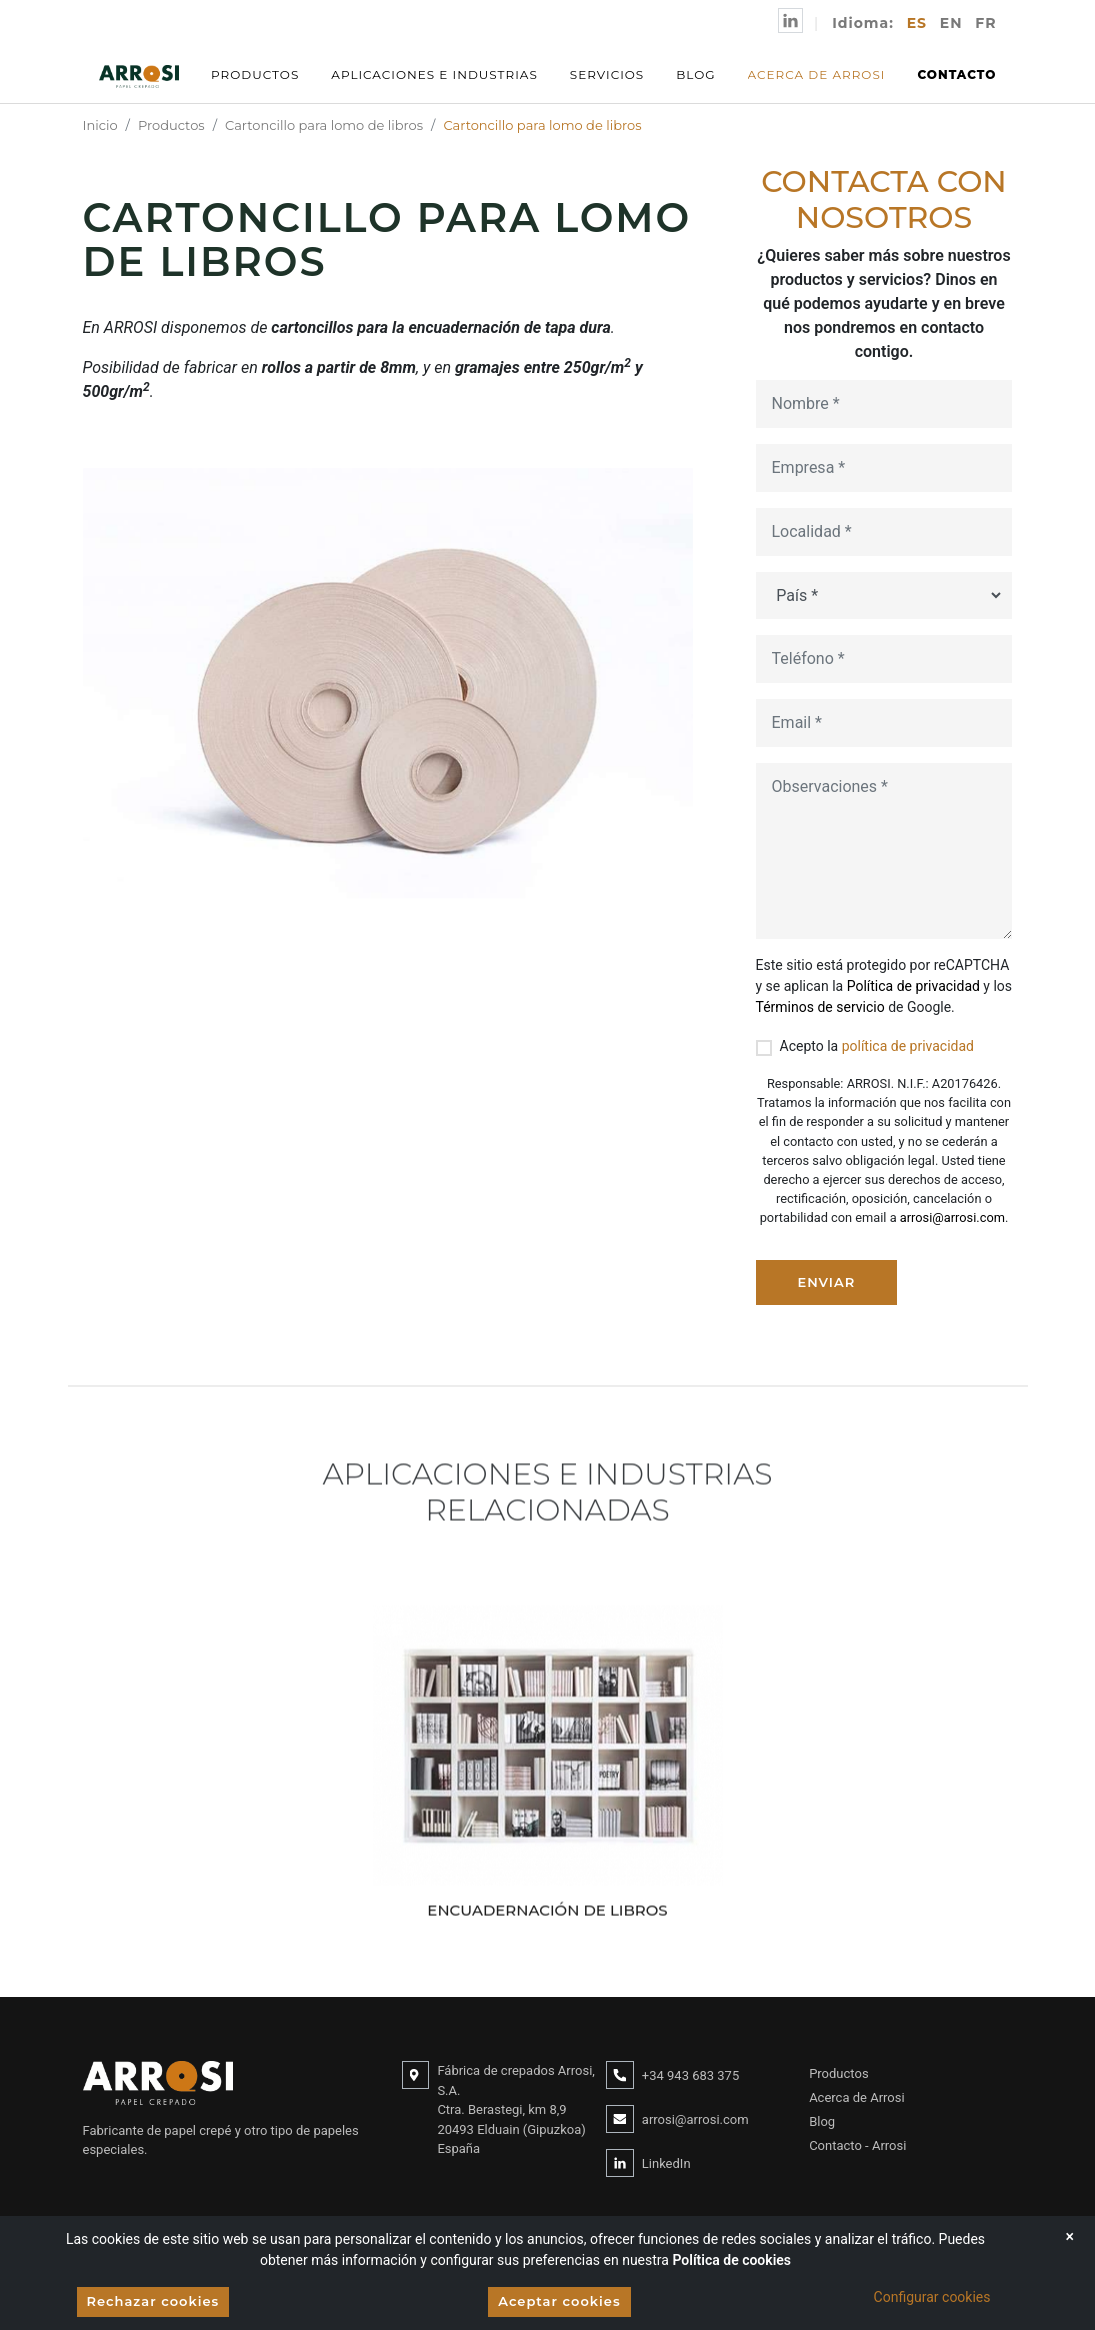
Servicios (607, 74)
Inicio (100, 125)
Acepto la (877, 1046)
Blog (695, 74)
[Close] (1069, 2237)
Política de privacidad (913, 986)
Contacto (956, 74)
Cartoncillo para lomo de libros (324, 125)
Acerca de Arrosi (817, 74)
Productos (255, 74)
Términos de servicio (820, 1007)
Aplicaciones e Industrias (434, 74)
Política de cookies (731, 2260)
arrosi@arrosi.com (952, 1217)
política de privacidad (908, 1046)
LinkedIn (666, 2163)
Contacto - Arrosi (857, 2145)
